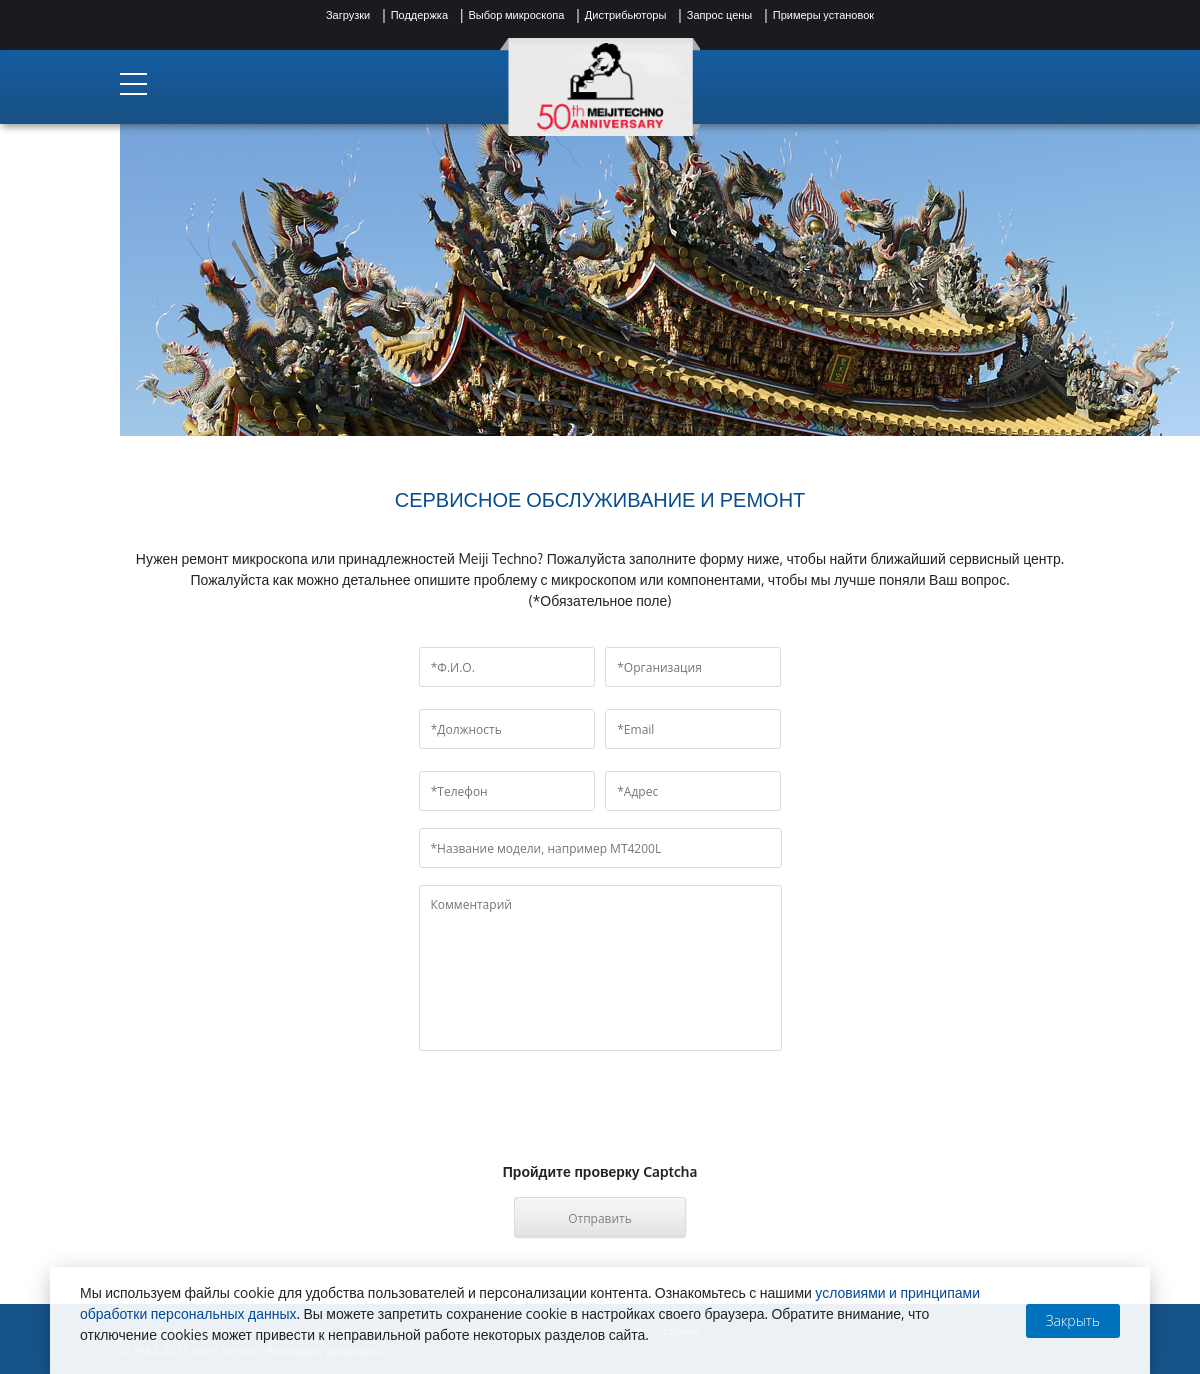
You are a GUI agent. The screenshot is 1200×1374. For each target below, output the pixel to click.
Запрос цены (719, 15)
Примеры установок (823, 15)
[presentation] (600, 1124)
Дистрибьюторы (626, 15)
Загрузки (348, 15)
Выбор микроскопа (516, 15)
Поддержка (419, 15)
